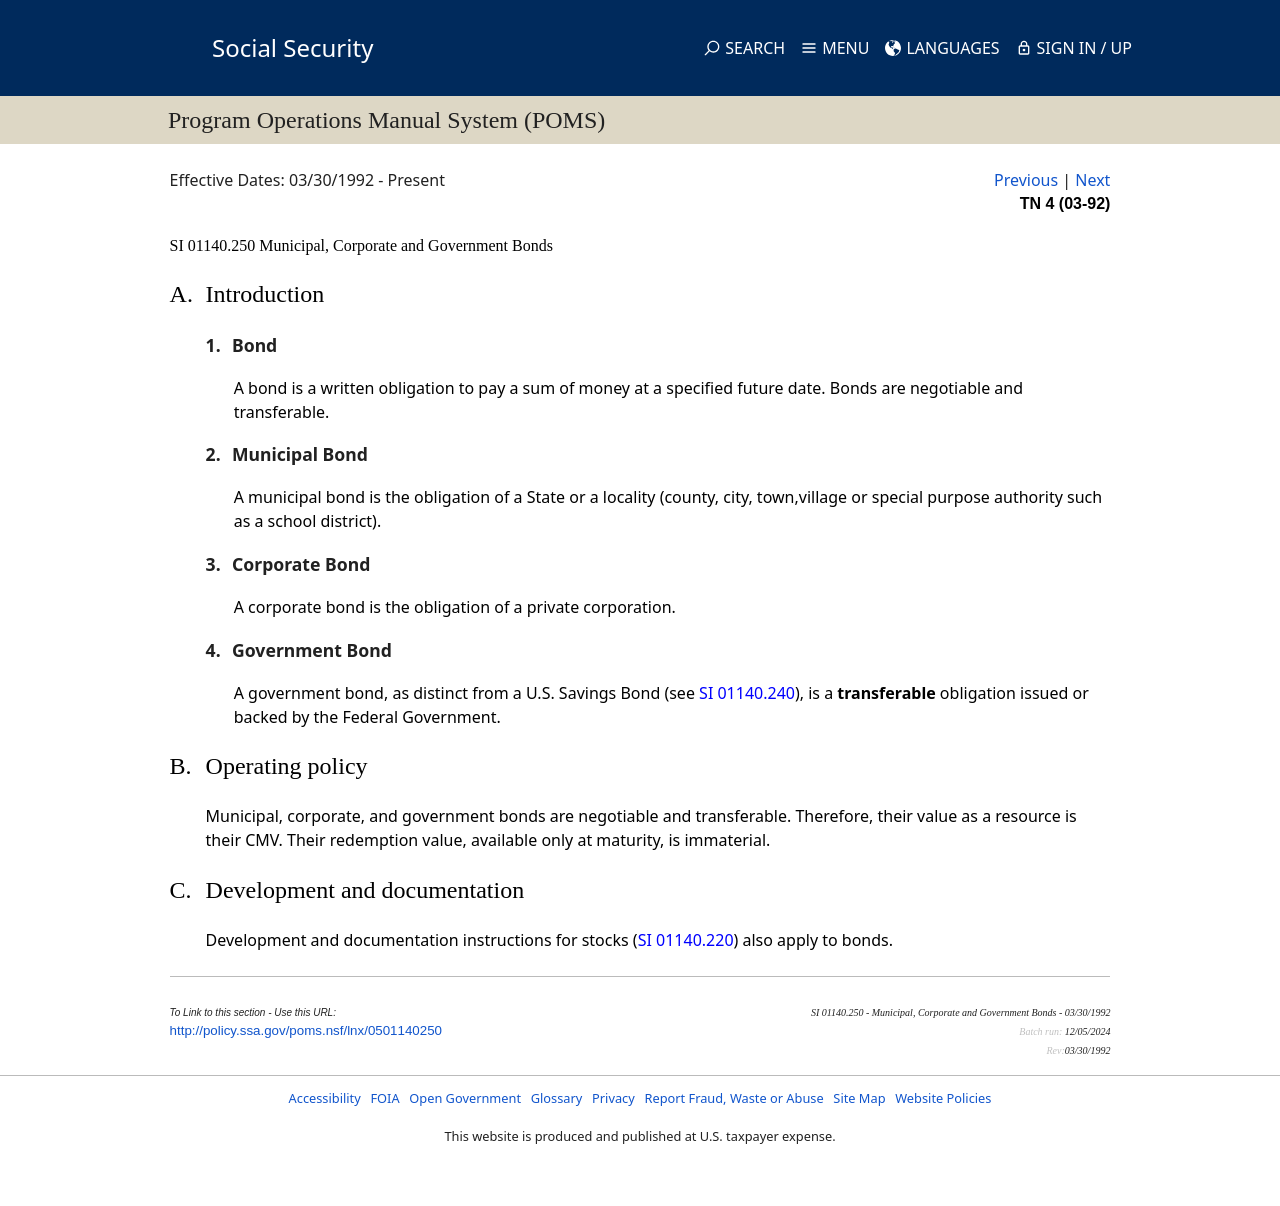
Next (1092, 180)
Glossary (557, 1098)
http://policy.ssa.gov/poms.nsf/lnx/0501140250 (306, 1030)
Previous (1026, 180)
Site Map (859, 1098)
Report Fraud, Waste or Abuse (733, 1098)
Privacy (613, 1098)
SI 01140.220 (686, 940)
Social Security (292, 47)
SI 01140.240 (747, 693)
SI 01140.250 (215, 245)
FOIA (384, 1098)
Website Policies (943, 1098)
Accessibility (325, 1098)
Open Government (465, 1098)
